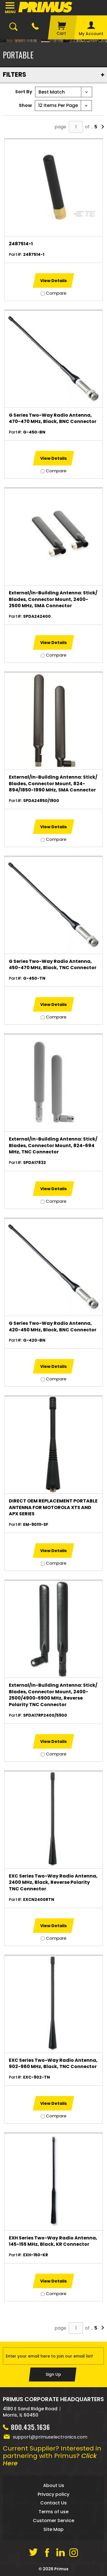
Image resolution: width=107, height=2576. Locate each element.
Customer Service (53, 2520)
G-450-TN (34, 978)
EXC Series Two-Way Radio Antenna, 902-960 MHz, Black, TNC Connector (53, 2063)
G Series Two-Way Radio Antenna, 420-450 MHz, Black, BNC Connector (52, 1326)
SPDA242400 (37, 616)
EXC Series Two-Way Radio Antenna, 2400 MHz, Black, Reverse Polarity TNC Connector (53, 1882)
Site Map (53, 2529)
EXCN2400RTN (38, 1899)
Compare (56, 293)
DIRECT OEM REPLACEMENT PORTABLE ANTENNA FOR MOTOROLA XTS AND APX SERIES (53, 1507)
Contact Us (53, 2503)
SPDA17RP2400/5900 (45, 1715)
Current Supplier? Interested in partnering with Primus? (52, 2456)
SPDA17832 (34, 1162)
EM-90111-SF (35, 1524)
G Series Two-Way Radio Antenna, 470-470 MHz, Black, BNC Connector (52, 418)
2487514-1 (21, 243)
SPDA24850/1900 (41, 800)
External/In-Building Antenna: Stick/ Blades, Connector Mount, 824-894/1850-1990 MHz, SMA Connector (53, 783)
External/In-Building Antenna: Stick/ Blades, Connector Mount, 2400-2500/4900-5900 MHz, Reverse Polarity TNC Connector (53, 1695)
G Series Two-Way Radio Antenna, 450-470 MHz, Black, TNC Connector (52, 964)
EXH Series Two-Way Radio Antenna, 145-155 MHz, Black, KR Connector (53, 2241)
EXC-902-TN (36, 2077)
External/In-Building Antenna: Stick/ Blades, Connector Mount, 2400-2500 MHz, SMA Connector (53, 599)
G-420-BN (34, 1340)
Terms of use (53, 2511)
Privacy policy (53, 2494)
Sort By (23, 91)
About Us (53, 2485)
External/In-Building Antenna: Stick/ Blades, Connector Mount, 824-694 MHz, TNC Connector (53, 1145)
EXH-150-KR (35, 2255)
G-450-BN (34, 432)
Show (25, 105)
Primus (61, 2569)
